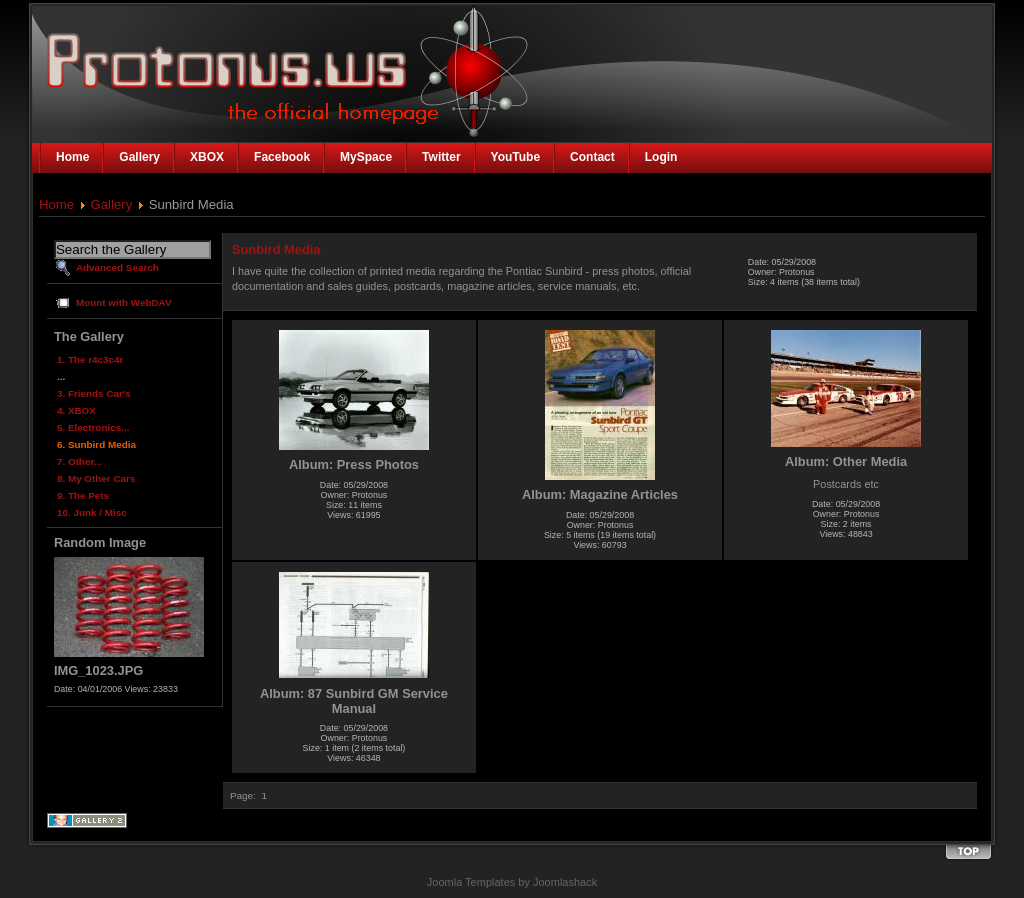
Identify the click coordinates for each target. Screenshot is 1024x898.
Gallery (112, 204)
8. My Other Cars (96, 478)
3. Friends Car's (94, 393)
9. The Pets (83, 495)
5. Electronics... (93, 427)
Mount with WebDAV (124, 302)
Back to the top (968, 852)
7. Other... (79, 461)
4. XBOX (76, 410)
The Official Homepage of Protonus (204, 62)
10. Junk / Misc (92, 512)
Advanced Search (117, 267)
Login (661, 157)
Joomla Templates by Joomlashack (512, 882)
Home (56, 204)
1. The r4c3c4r (90, 359)
